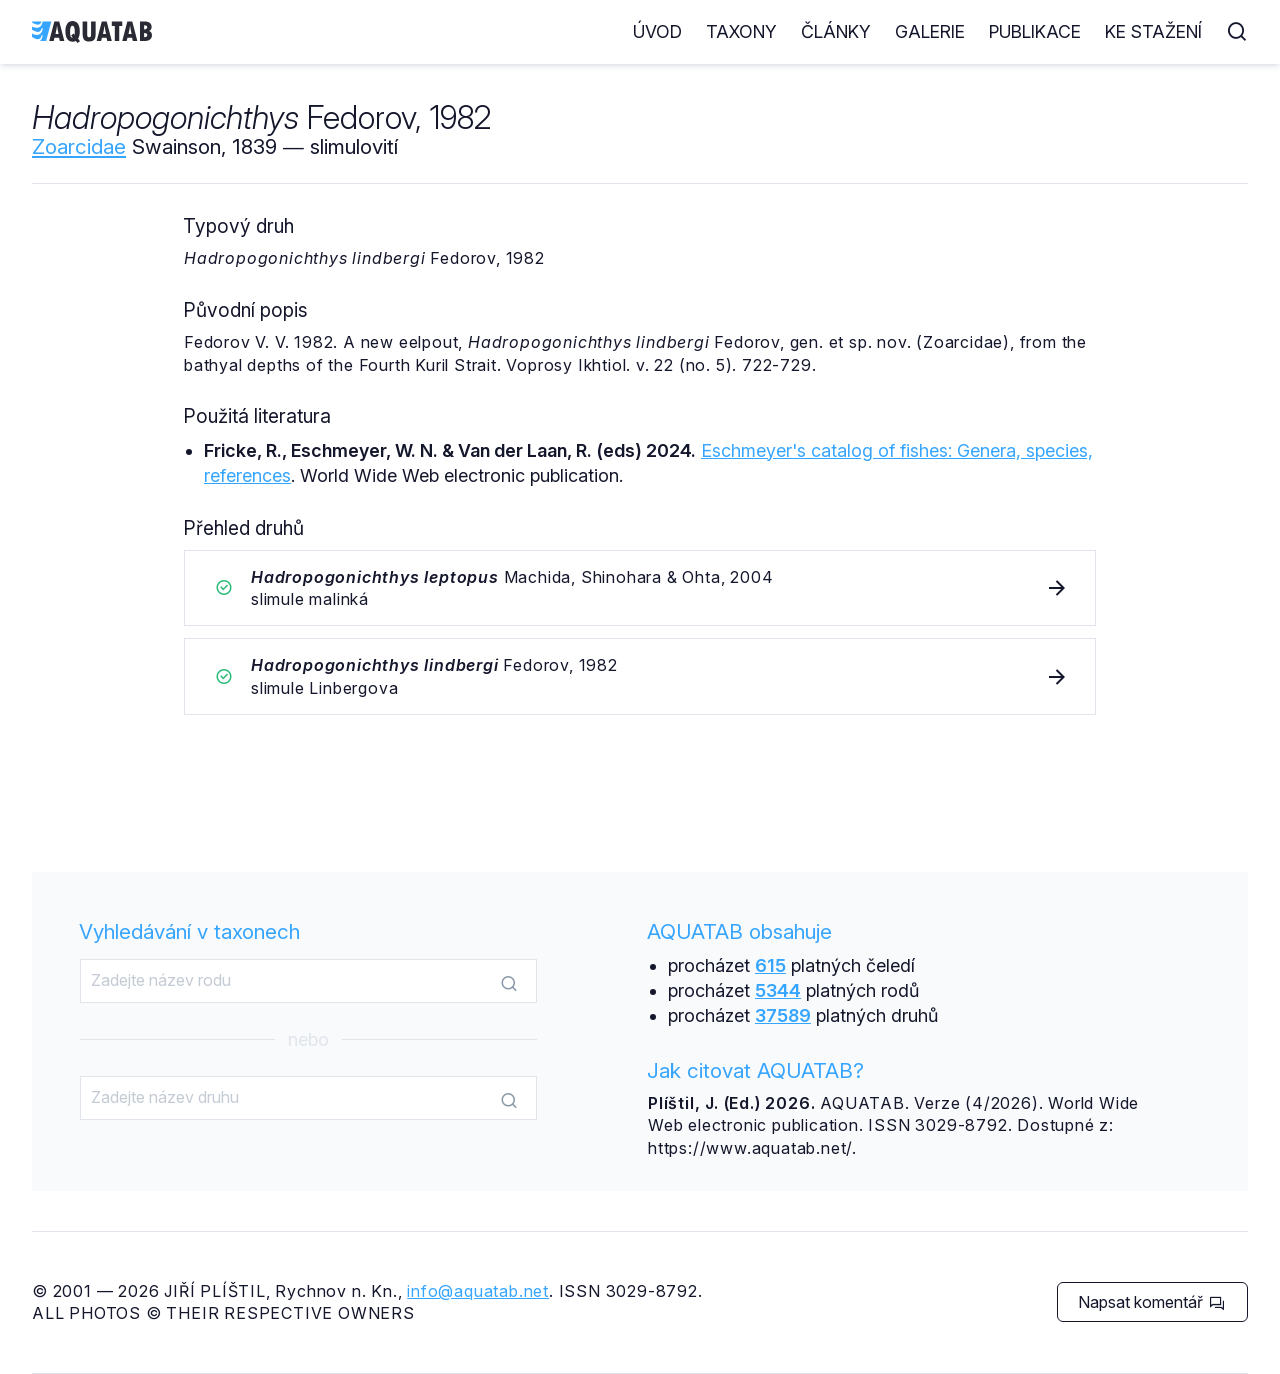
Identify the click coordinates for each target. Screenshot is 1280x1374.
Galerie (930, 31)
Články (836, 31)
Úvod (657, 31)
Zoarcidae (79, 146)
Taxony (741, 31)
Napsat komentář (1151, 1302)
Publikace (1035, 31)
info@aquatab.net (478, 1291)
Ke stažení (1153, 31)
